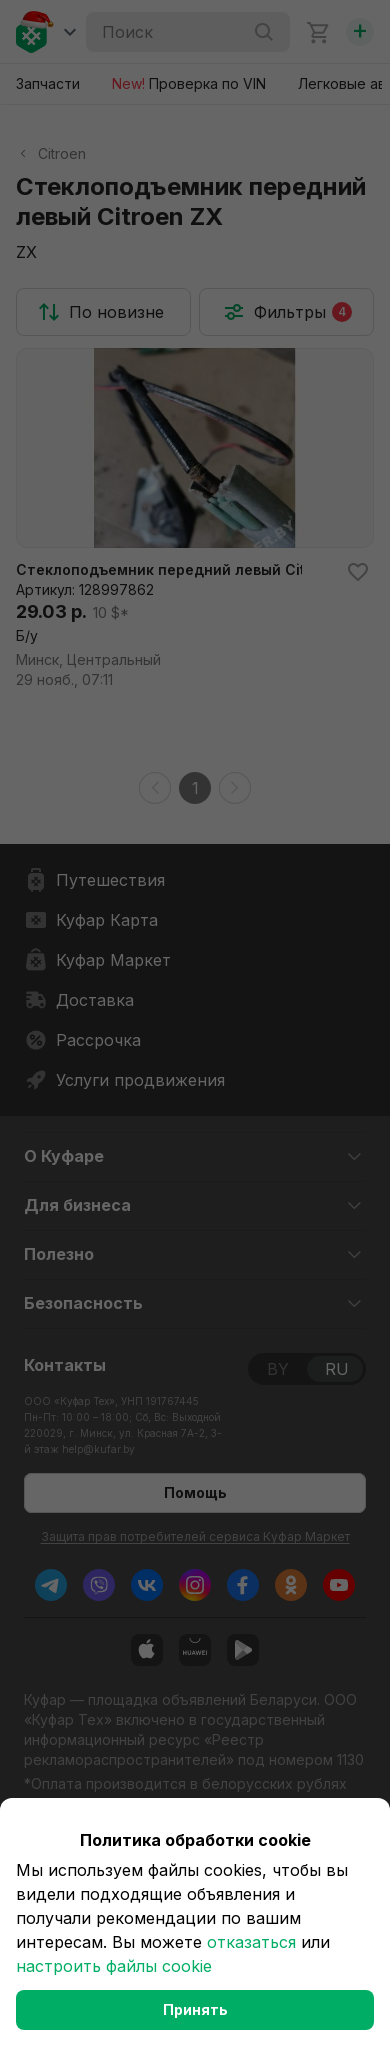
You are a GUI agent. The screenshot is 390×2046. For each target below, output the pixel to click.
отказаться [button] (251, 1942)
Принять (195, 2009)
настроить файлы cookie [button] (114, 1966)
